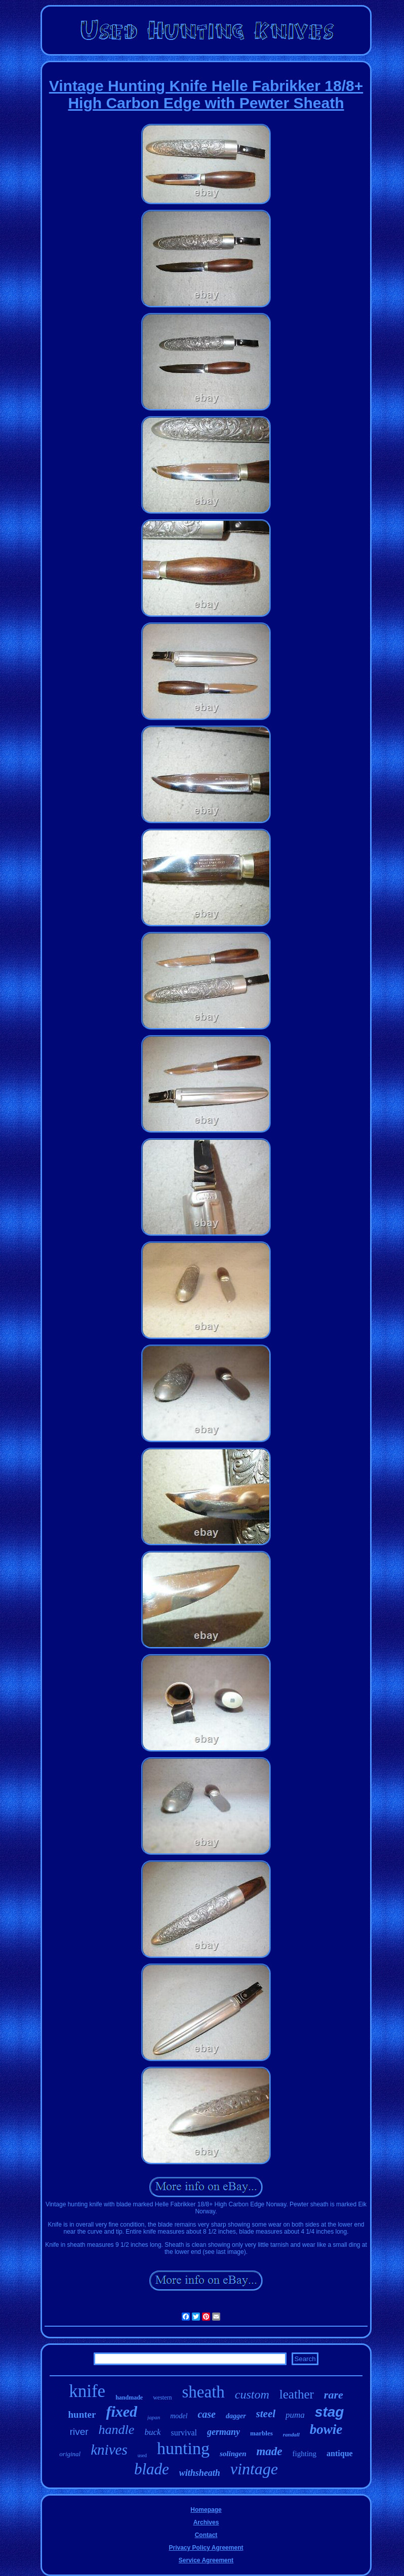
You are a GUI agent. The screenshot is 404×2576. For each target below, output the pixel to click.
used (142, 2455)
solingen (233, 2454)
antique (340, 2453)
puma (295, 2415)
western (162, 2397)
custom (252, 2394)
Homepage (205, 2509)
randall (291, 2434)
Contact (206, 2535)
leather (296, 2394)
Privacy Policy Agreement (206, 2547)
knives (109, 2449)
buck (152, 2432)
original (69, 2454)
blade (151, 2469)
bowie (326, 2429)
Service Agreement (206, 2560)
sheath (203, 2392)
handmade (129, 2397)
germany (223, 2432)
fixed (121, 2411)
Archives (206, 2522)
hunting (183, 2448)
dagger (236, 2416)
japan (153, 2417)
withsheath (199, 2473)
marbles (261, 2433)
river (79, 2431)
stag (329, 2412)
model (178, 2416)
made (269, 2451)
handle (117, 2429)
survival (184, 2432)
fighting (305, 2454)
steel (265, 2414)
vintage (254, 2469)
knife (87, 2391)
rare (333, 2394)
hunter (82, 2414)
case (206, 2414)
